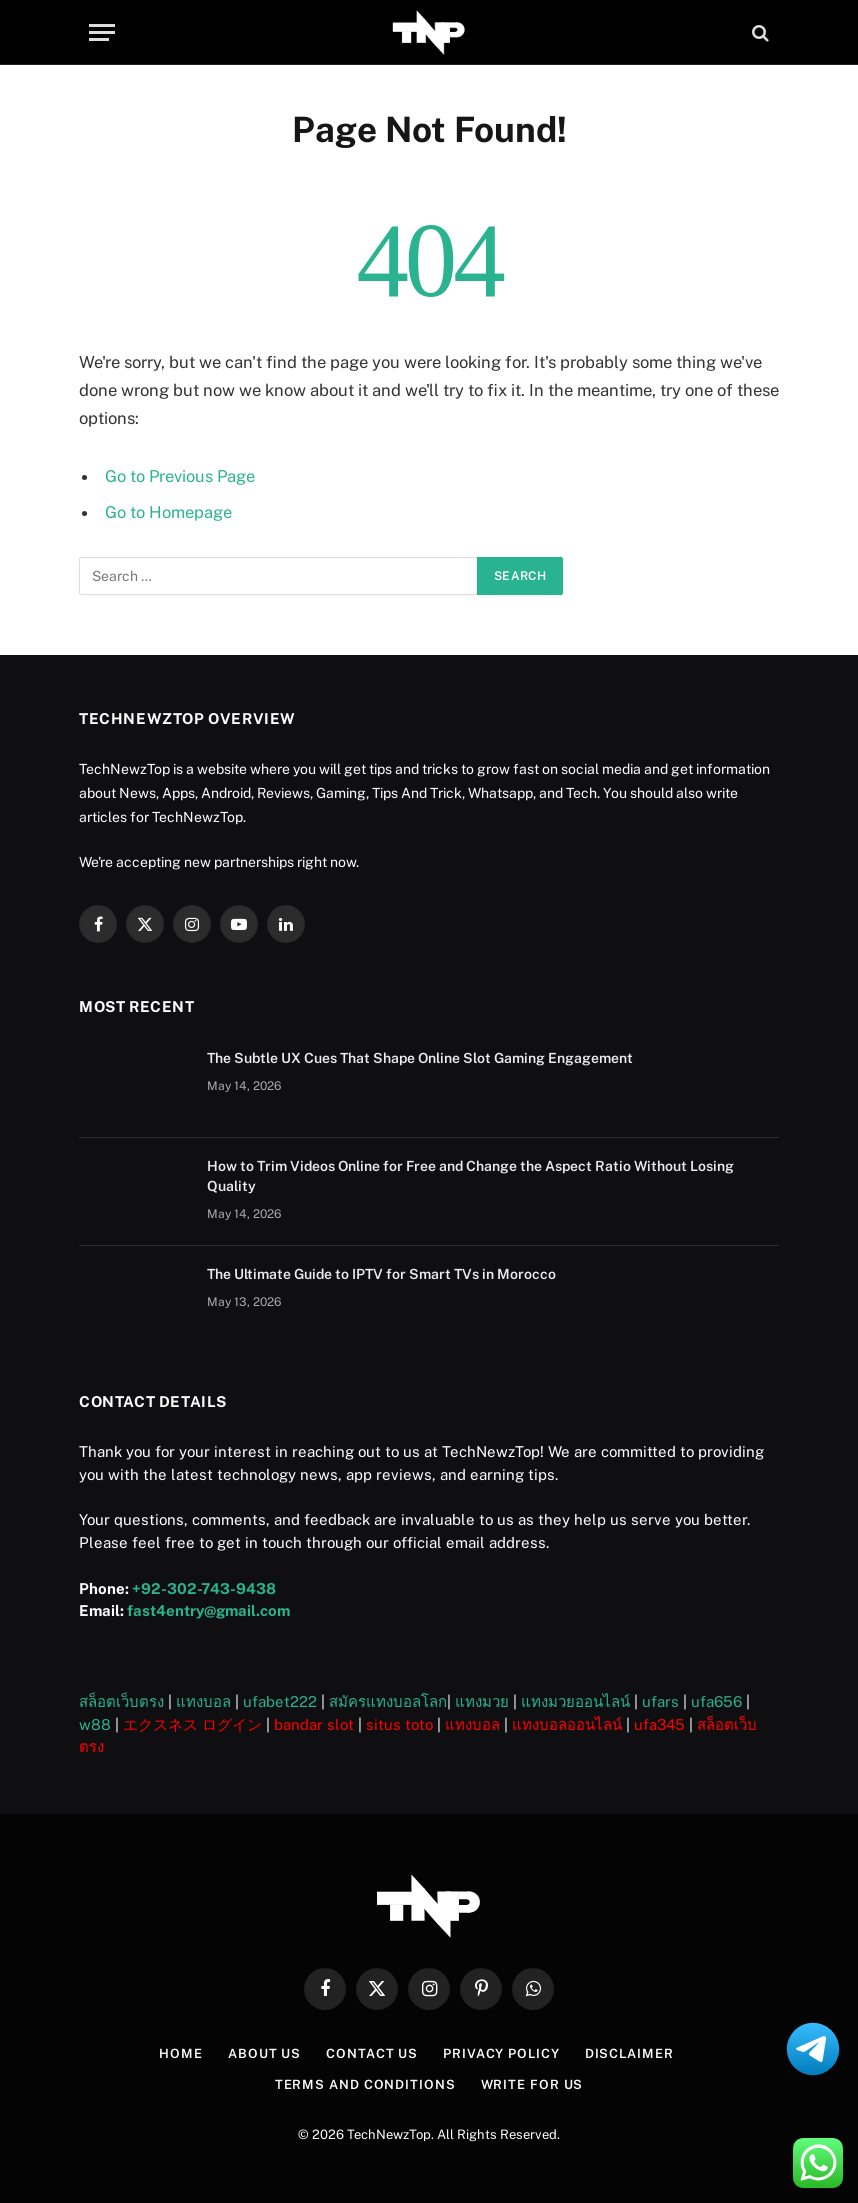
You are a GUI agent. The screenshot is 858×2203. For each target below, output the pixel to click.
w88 (95, 1722)
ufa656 (716, 1700)
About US (263, 2052)
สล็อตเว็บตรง (121, 1700)
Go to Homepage (168, 512)
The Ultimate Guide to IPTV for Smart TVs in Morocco (381, 1273)
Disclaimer (630, 2052)
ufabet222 (280, 1700)
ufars (660, 1700)
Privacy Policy (501, 2052)
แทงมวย (482, 1700)
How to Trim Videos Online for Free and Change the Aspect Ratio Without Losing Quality (470, 1175)
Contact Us (371, 2052)
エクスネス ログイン (192, 1722)
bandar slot (314, 1722)
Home (180, 2052)
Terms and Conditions (364, 2082)
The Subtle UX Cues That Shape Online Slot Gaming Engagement (420, 1057)
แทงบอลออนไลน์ (567, 1722)
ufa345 (659, 1722)
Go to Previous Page (181, 476)
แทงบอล (203, 1700)
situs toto (399, 1722)
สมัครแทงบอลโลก (388, 1700)
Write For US (532, 2082)
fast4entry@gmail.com (208, 1609)
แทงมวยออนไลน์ (575, 1700)
